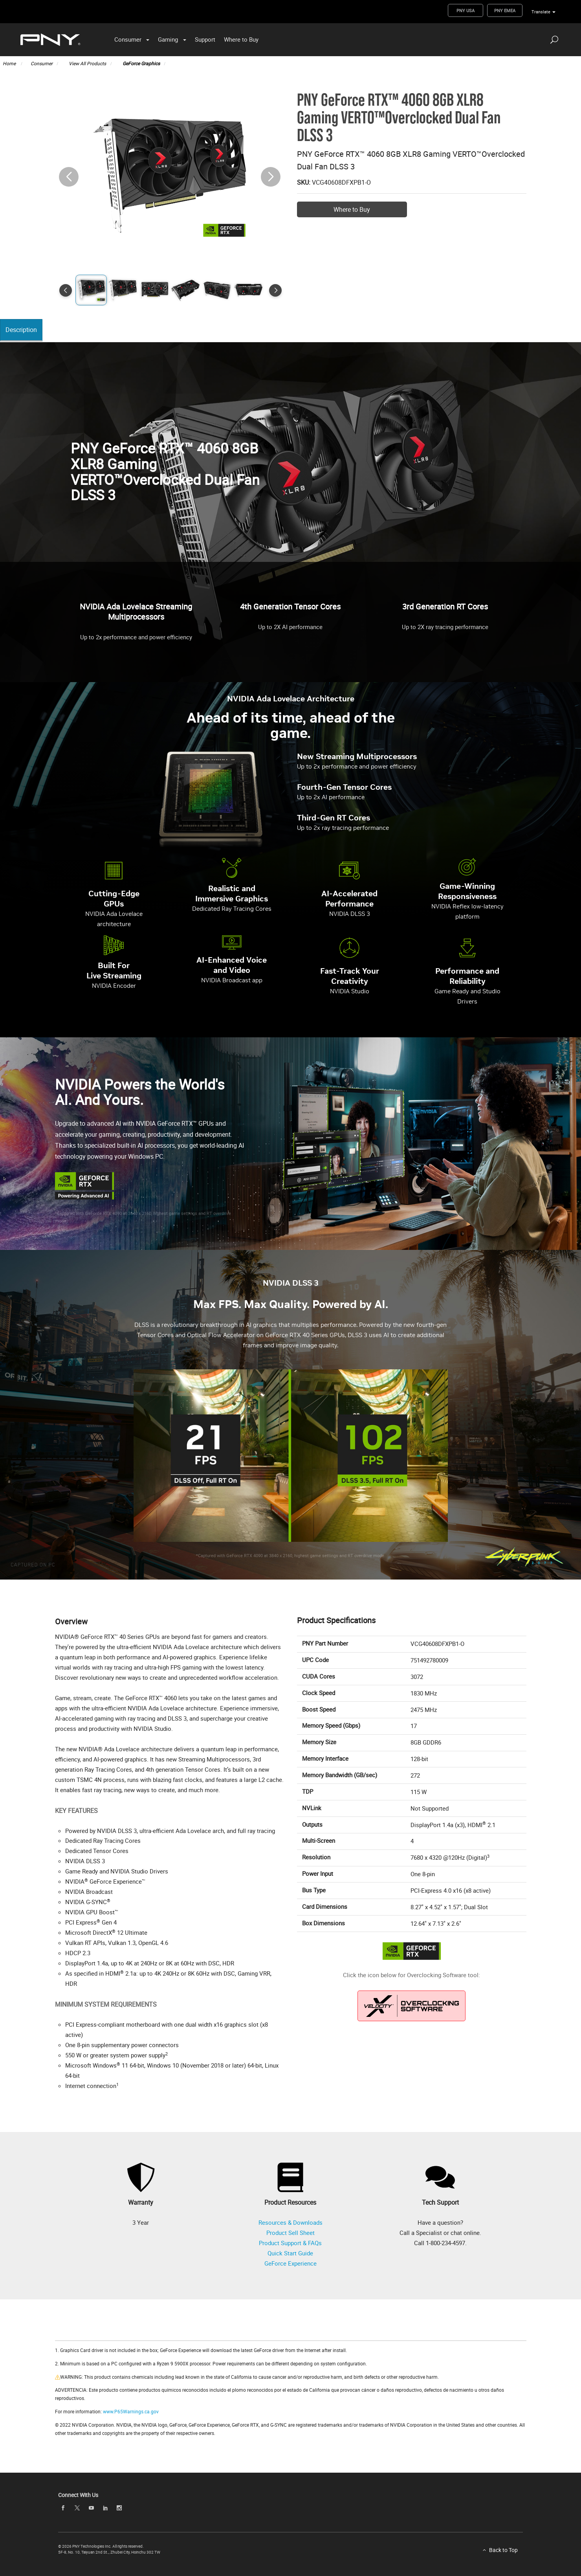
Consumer (127, 39)
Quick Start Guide (290, 2253)
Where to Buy (241, 39)
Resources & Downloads (290, 2222)
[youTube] (91, 2508)
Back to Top (503, 2550)
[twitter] (77, 2508)
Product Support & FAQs (290, 2243)
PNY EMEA (504, 10)
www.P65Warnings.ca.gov (131, 2411)
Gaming (168, 39)
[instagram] (119, 2508)
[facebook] (63, 2508)
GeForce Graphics (141, 63)
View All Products (87, 63)
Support (205, 39)
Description (23, 330)
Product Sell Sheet (290, 2233)
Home (10, 63)
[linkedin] (105, 2508)
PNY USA (465, 10)
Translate (541, 12)
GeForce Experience (290, 2263)
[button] (270, 177)
